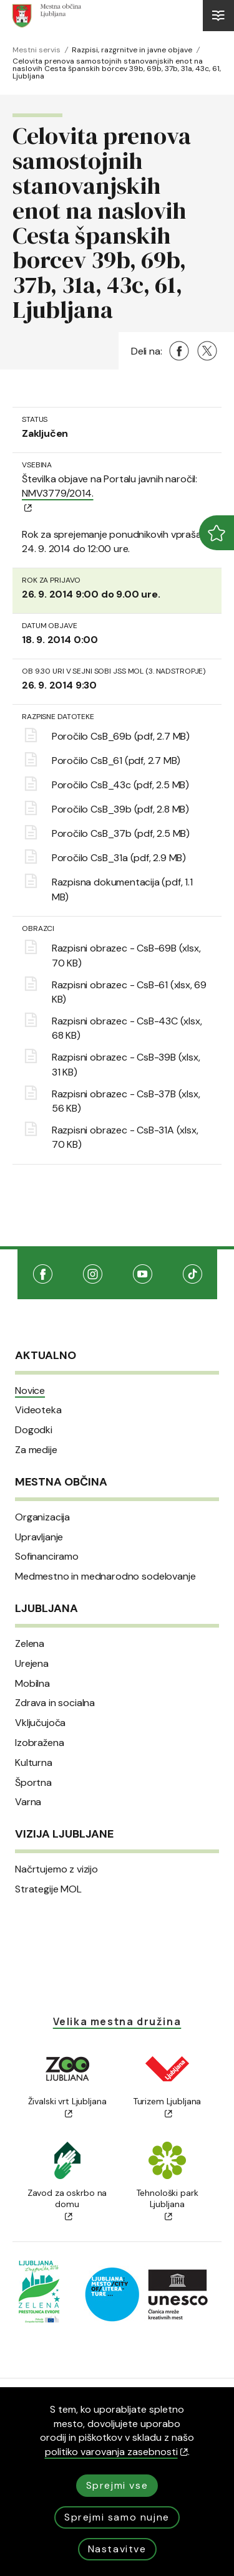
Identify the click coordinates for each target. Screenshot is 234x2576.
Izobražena (39, 1743)
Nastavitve (117, 2548)
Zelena (29, 1644)
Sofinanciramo (47, 1556)
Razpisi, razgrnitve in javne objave (132, 50)
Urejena (32, 1664)
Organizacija (42, 1517)
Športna (33, 1783)
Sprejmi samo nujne (117, 2517)
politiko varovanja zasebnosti (116, 2451)
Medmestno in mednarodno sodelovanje (105, 1576)
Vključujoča (40, 1723)
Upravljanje (39, 1537)
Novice (30, 1391)
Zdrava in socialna (55, 1703)
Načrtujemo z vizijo (56, 1869)
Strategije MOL (48, 1889)
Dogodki (33, 1430)
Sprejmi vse (117, 2485)
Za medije (36, 1450)
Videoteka (38, 1410)
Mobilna (32, 1683)
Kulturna (33, 1763)
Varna (28, 1802)
